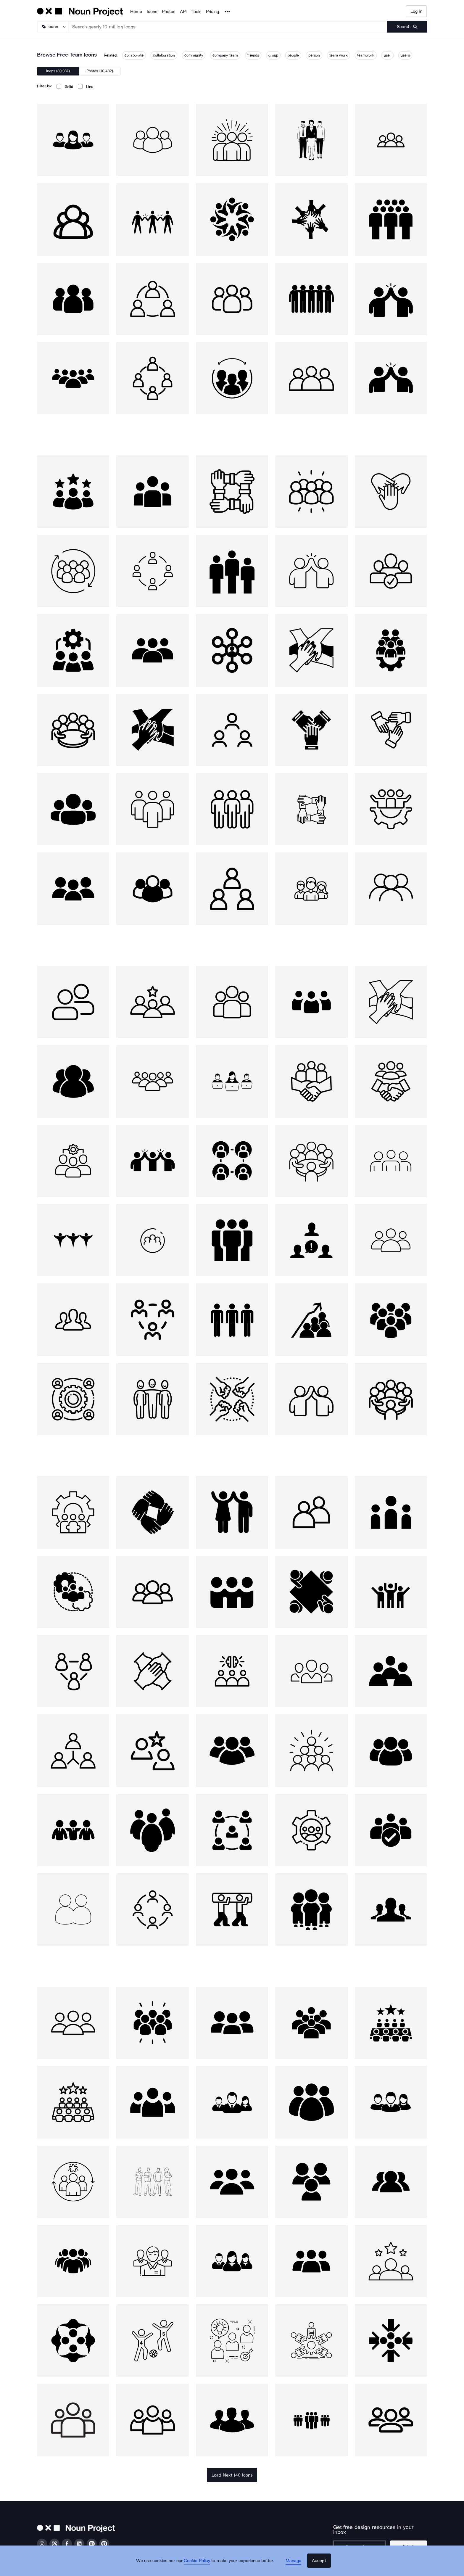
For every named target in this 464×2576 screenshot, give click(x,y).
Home (136, 11)
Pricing (212, 11)
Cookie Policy (200, 2565)
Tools (196, 11)
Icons (152, 11)
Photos (168, 11)
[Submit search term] (407, 27)
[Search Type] (52, 27)
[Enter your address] (363, 2542)
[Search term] (228, 27)
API (183, 11)
